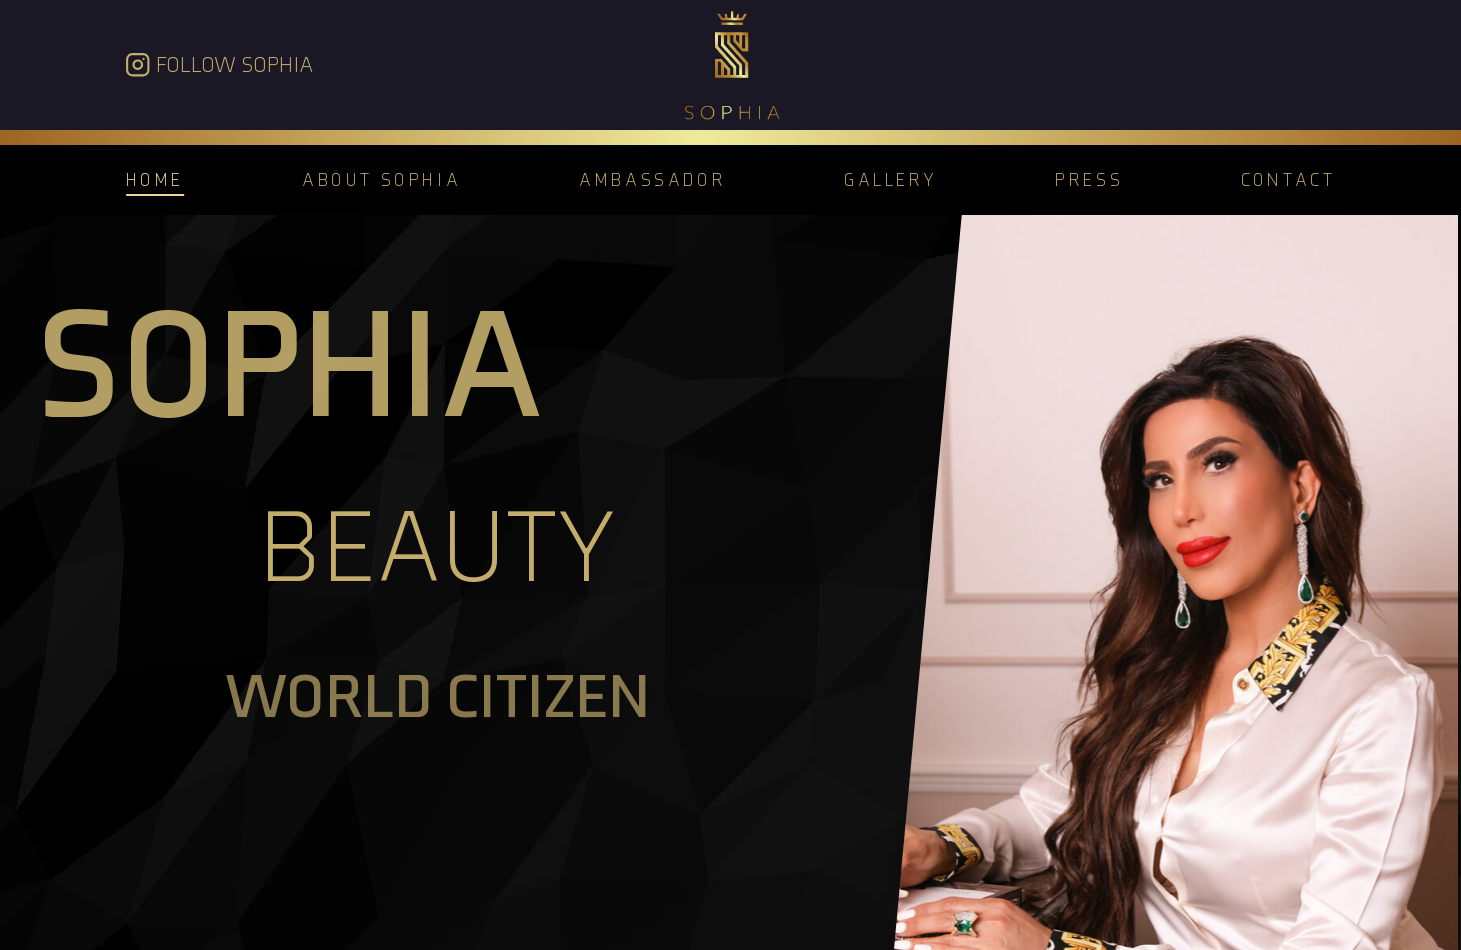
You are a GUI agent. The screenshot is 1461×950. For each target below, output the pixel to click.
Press (1089, 179)
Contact (1288, 179)
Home (155, 179)
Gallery (890, 179)
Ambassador (652, 179)
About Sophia (381, 179)
